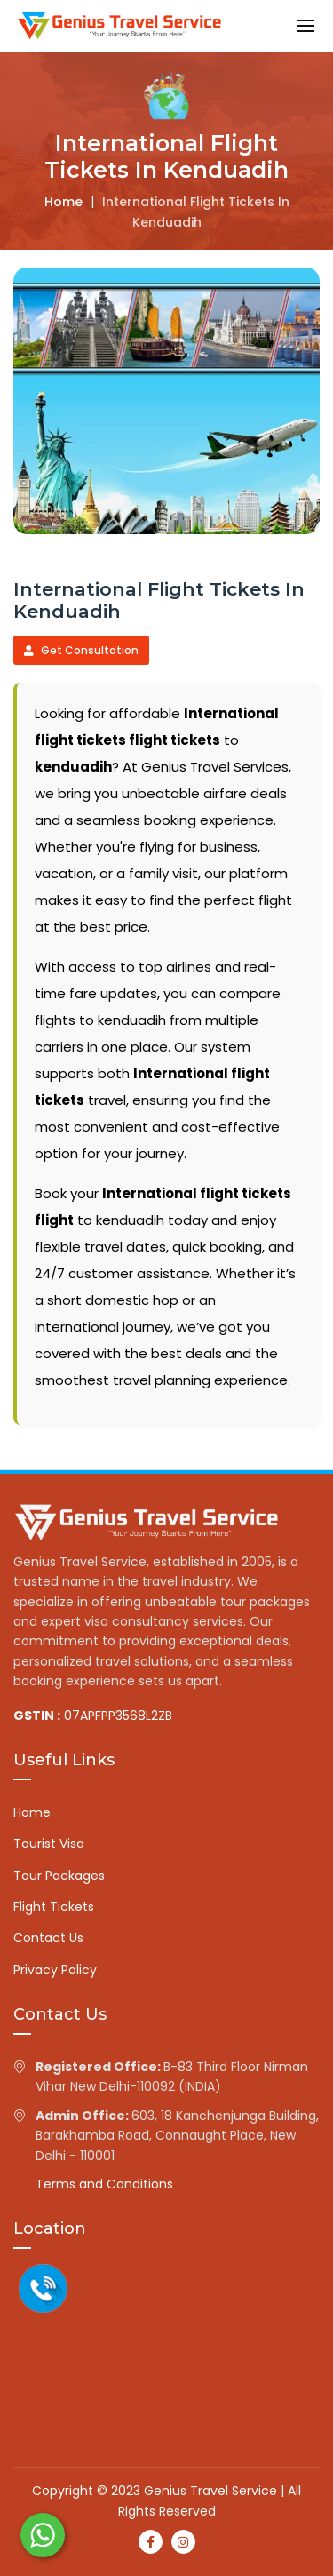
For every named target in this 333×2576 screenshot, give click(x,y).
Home (63, 202)
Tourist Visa (48, 1843)
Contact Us (48, 1938)
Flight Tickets (53, 1907)
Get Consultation (81, 650)
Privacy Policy (55, 1970)
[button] (305, 25)
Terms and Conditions (104, 2184)
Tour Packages (59, 1875)
